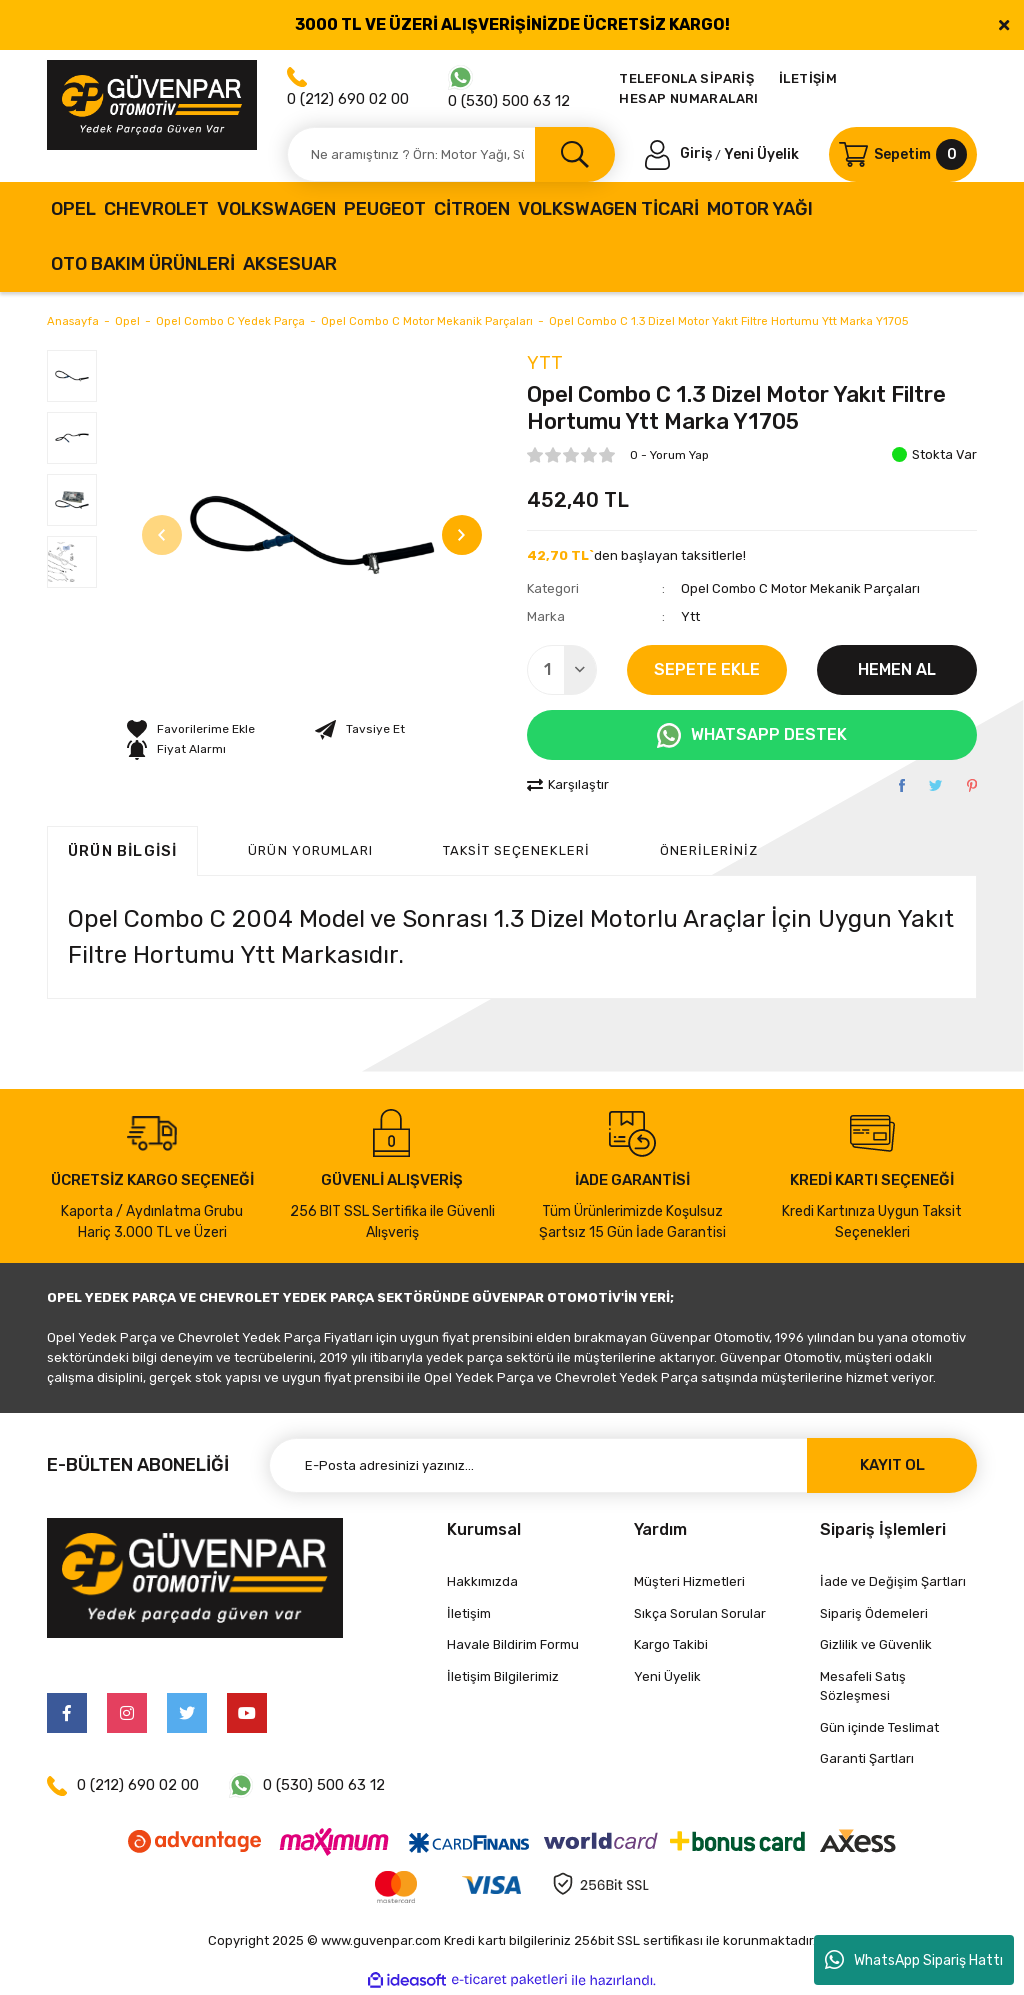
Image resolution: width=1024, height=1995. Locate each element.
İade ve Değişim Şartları (893, 1581)
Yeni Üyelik (761, 153)
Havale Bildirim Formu (513, 1644)
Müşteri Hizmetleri (689, 1581)
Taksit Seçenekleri (516, 850)
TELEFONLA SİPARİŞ (686, 78)
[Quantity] (562, 670)
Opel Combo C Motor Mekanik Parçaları (800, 588)
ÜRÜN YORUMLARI (310, 850)
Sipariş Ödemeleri (874, 1613)
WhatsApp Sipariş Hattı (914, 1960)
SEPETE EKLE (707, 669)
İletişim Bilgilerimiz (503, 1676)
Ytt (545, 363)
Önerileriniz (709, 850)
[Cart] (903, 154)
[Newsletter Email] (623, 1465)
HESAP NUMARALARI (688, 98)
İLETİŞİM (808, 78)
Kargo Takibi (671, 1644)
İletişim (469, 1613)
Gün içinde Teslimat (879, 1727)
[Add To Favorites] (191, 729)
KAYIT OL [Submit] (892, 1465)
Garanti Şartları (867, 1758)
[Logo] (152, 105)
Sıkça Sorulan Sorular (700, 1613)
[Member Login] (680, 153)
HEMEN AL (897, 669)
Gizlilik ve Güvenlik (876, 1644)
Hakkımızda (482, 1581)
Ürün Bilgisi (122, 851)
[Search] (451, 154)
